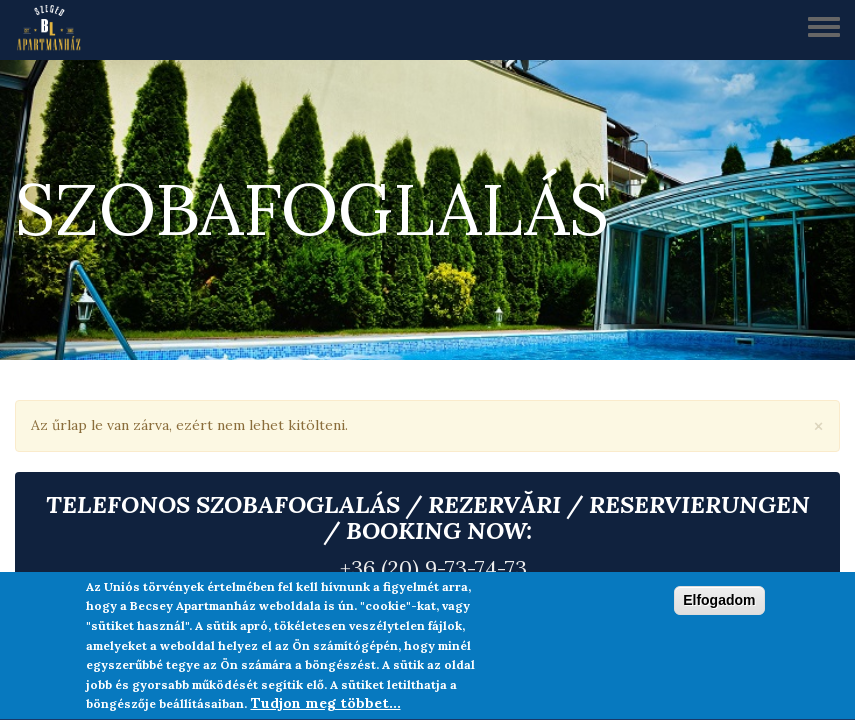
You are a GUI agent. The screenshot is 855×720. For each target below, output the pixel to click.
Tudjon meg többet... (326, 705)
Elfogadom (719, 602)
